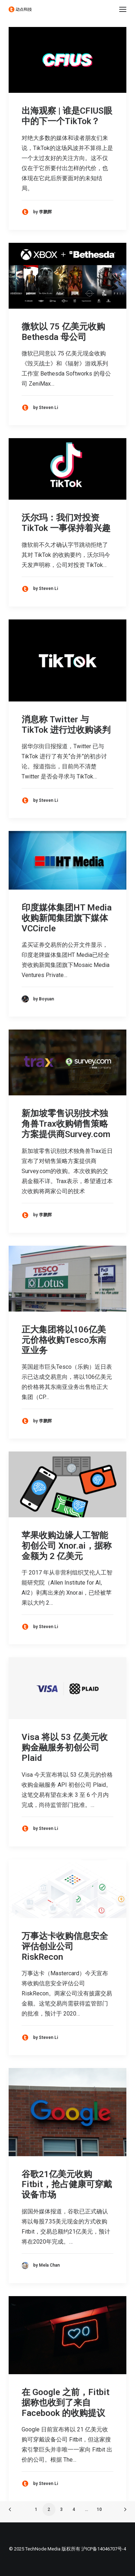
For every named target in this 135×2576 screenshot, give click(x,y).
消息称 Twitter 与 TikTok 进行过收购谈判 (66, 724)
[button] (123, 9)
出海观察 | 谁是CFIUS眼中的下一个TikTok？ (67, 116)
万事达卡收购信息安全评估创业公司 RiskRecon (65, 1946)
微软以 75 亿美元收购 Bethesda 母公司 (63, 332)
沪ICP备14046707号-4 (103, 2549)
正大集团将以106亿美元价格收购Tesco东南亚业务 (64, 1340)
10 (99, 2509)
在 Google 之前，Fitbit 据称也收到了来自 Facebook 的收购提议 (65, 2402)
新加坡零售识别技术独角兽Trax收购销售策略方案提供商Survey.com (66, 1123)
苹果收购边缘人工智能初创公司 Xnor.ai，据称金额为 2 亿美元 (67, 1545)
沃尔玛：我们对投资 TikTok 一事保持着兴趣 (66, 523)
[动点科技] (20, 9)
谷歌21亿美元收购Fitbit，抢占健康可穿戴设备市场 (67, 2184)
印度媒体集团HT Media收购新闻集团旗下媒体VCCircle (67, 918)
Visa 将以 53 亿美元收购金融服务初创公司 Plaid (65, 1747)
